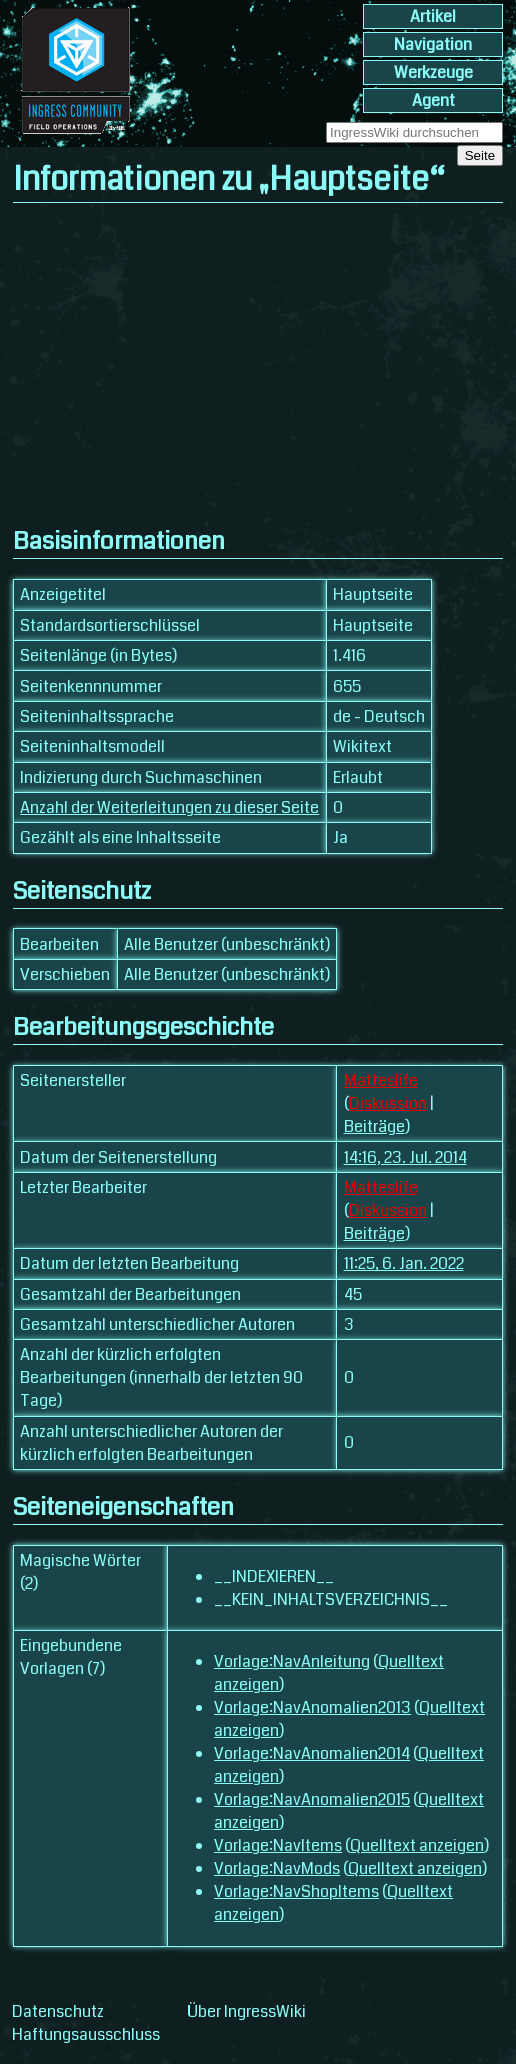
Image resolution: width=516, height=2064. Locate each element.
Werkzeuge (433, 72)
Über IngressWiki (246, 2011)
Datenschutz (58, 2011)
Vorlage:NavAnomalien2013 (312, 1707)
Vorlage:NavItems (278, 1845)
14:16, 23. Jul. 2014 (405, 1157)
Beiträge (374, 1126)
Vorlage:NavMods (277, 1868)
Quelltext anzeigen (417, 1845)
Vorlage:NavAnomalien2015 (312, 1799)
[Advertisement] (258, 364)
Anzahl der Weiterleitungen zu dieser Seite (169, 807)
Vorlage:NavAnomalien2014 (312, 1753)
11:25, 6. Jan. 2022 (404, 1263)
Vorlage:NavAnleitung (292, 1661)
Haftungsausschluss (86, 2034)
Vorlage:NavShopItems (296, 1891)
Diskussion (388, 1103)
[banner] (75, 135)
